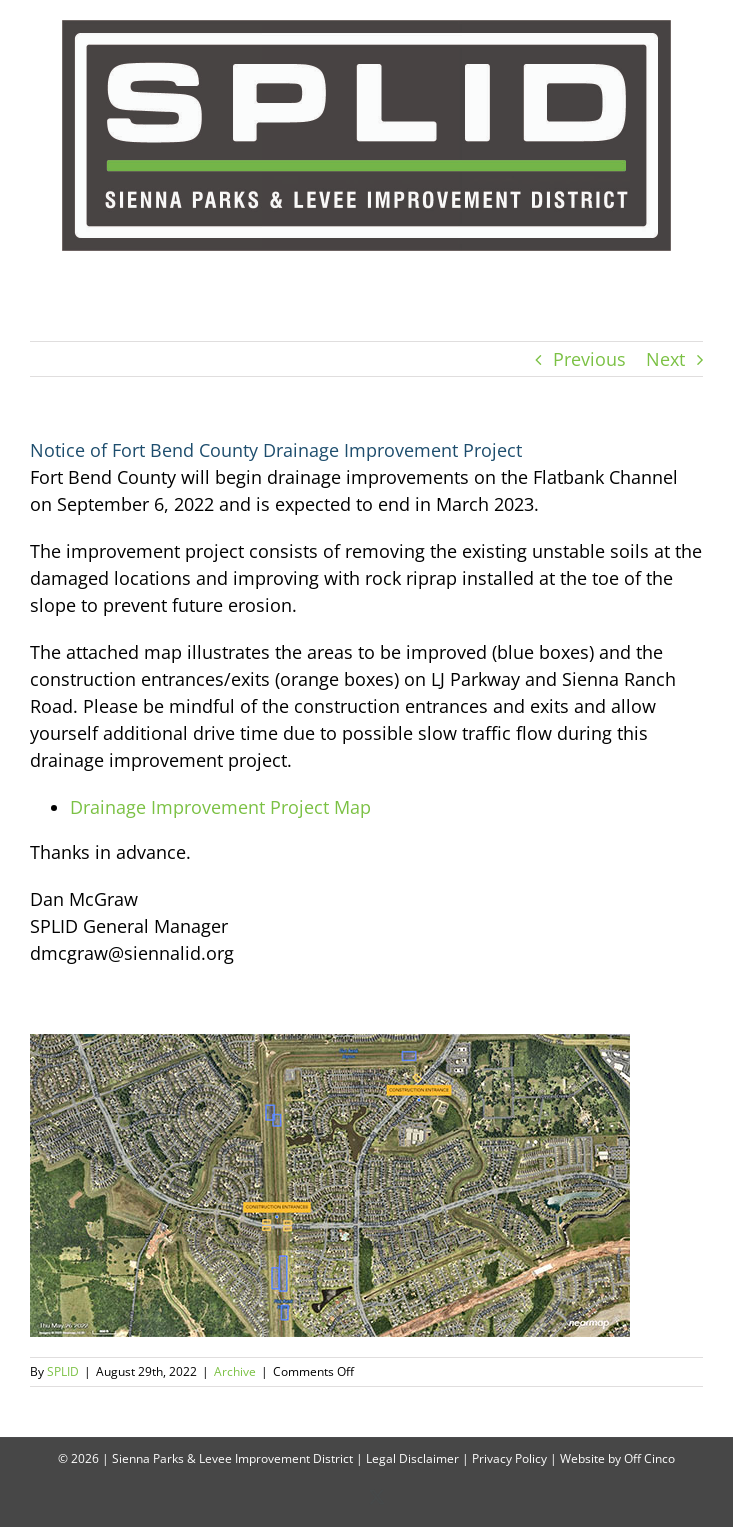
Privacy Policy (509, 1458)
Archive (235, 1371)
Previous (589, 359)
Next (665, 359)
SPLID (63, 1371)
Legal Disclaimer (412, 1458)
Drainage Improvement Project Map (220, 807)
